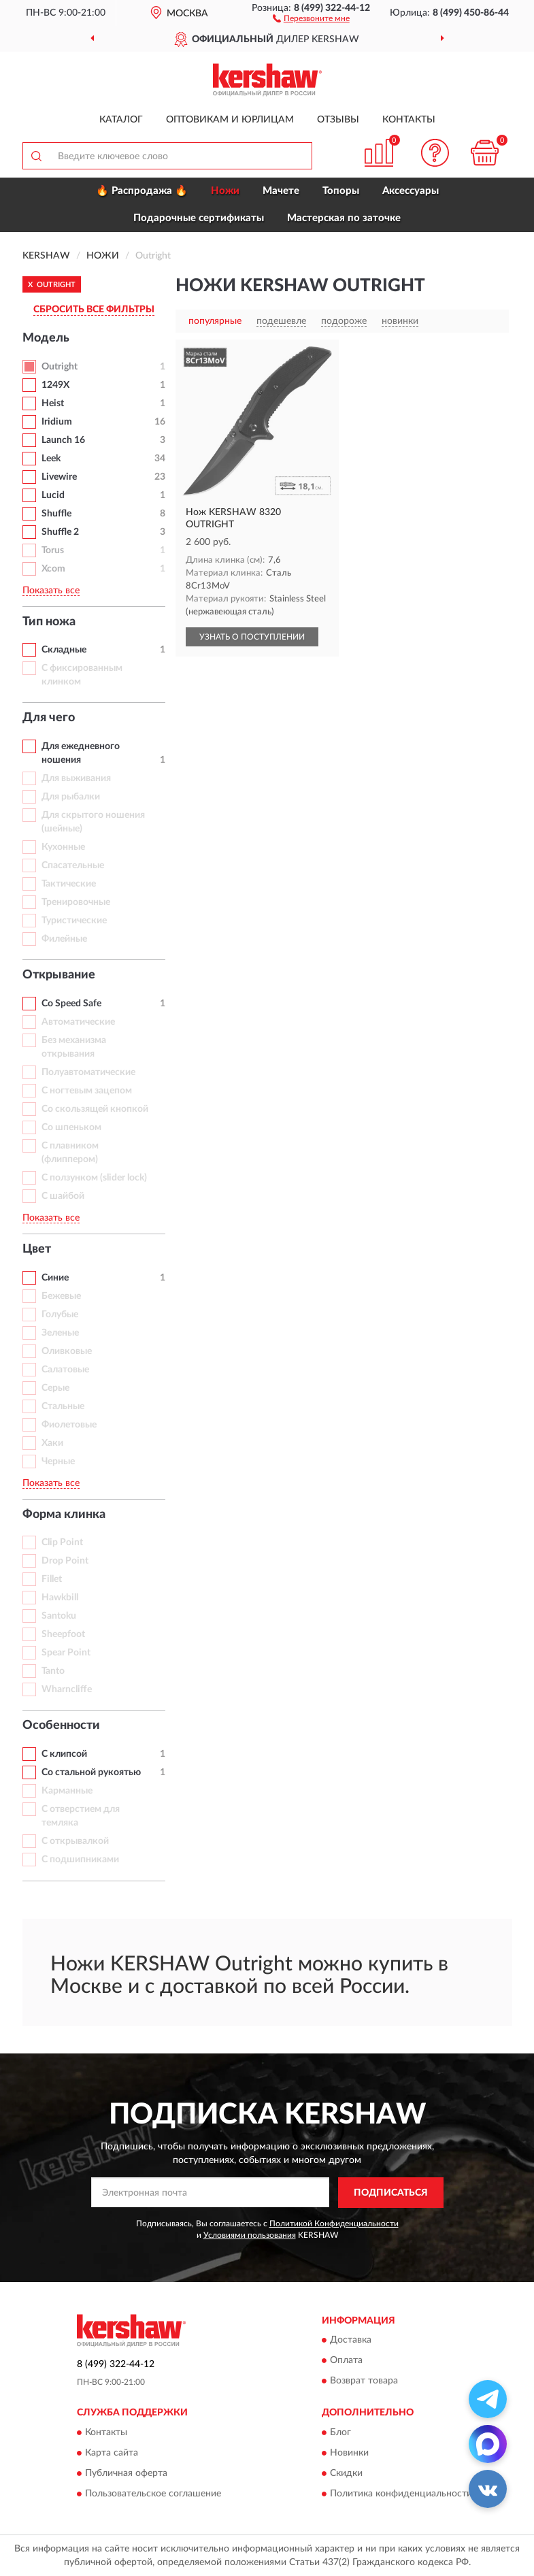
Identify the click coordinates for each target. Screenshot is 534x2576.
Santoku (58, 1616)
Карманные (67, 1791)
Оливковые (66, 1351)
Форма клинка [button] (63, 1514)
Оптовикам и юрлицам (230, 120)
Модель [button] (45, 338)
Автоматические (78, 1022)
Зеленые (60, 1333)
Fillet (51, 1579)
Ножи (225, 191)
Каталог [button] (121, 120)
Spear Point (65, 1652)
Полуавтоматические (88, 1072)
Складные (63, 650)
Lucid (53, 495)
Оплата (346, 2361)
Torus (52, 550)
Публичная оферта (126, 2473)
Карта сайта (111, 2453)
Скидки (346, 2473)
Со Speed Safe (71, 1003)
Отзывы (338, 120)
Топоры (340, 191)
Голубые (59, 1314)
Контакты (408, 120)
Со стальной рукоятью (91, 1772)
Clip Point (62, 1542)
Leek (51, 458)
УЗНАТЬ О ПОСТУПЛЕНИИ (252, 637)
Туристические (74, 920)
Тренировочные (75, 902)
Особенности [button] (61, 1725)
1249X (55, 385)
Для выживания (76, 778)
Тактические (68, 884)
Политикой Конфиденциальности (334, 2223)
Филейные (64, 939)
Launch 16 (63, 440)
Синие (55, 1278)
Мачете (281, 191)
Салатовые (65, 1369)
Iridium (56, 422)
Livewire (59, 477)
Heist (52, 403)
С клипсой (64, 1754)
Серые (55, 1388)
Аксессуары (410, 191)
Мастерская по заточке (344, 218)
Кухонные (63, 847)
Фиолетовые (69, 1425)
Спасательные (72, 865)
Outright (59, 366)
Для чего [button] (48, 718)
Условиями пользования (249, 2235)
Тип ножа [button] (49, 622)
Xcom (53, 569)
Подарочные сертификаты (198, 218)
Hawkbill (59, 1597)
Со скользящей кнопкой (94, 1109)
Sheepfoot (63, 1634)
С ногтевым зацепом (86, 1090)
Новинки (349, 2453)
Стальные (62, 1406)
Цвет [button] (36, 1249)
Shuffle (56, 513)
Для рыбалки (70, 797)
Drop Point (64, 1561)
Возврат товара (364, 2381)
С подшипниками (80, 1859)
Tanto (53, 1671)
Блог (340, 2432)
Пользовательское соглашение (153, 2493)
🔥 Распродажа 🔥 (142, 191)
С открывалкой (75, 1841)
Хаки (52, 1443)
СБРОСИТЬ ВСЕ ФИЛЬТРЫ (93, 309)
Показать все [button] (51, 590)
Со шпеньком (71, 1127)
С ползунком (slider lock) (94, 1178)
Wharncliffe (66, 1689)
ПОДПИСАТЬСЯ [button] (391, 2193)
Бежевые (61, 1296)
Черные (58, 1461)
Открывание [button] (58, 975)
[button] (311, 18)
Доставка (350, 2340)
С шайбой (62, 1196)
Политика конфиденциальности (401, 2493)
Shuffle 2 (60, 532)
